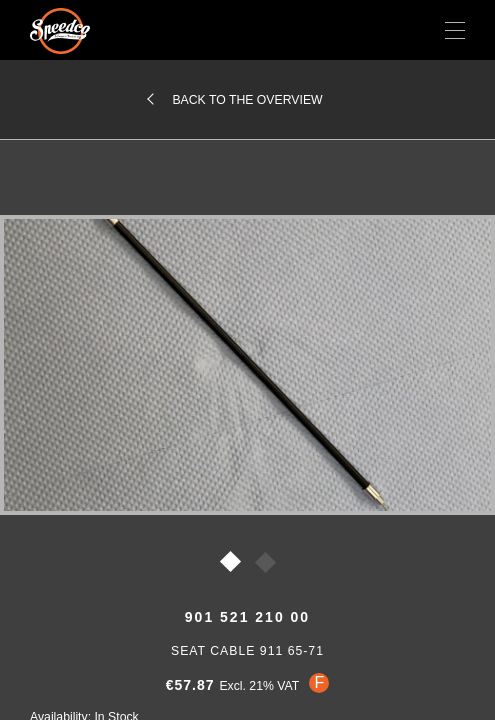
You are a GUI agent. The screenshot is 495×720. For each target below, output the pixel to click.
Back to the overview (247, 100)
